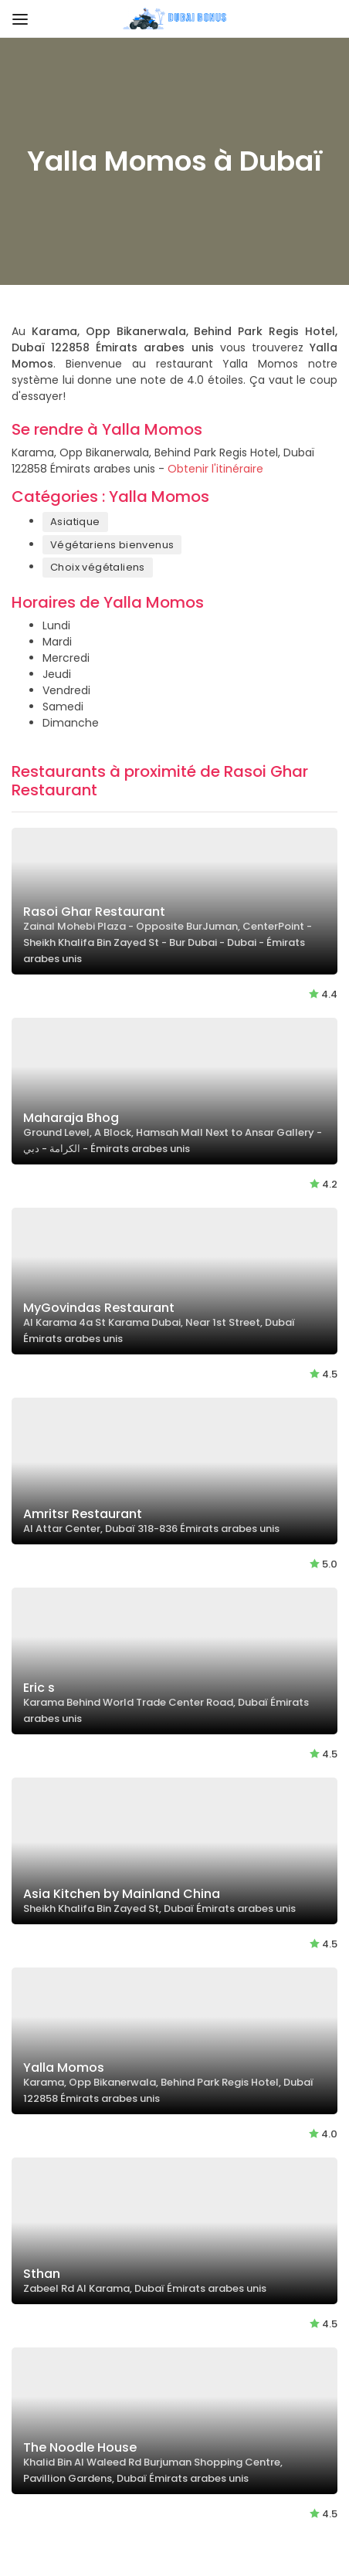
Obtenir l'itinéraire (215, 468)
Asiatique (75, 521)
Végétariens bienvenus (112, 544)
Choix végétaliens (97, 567)
